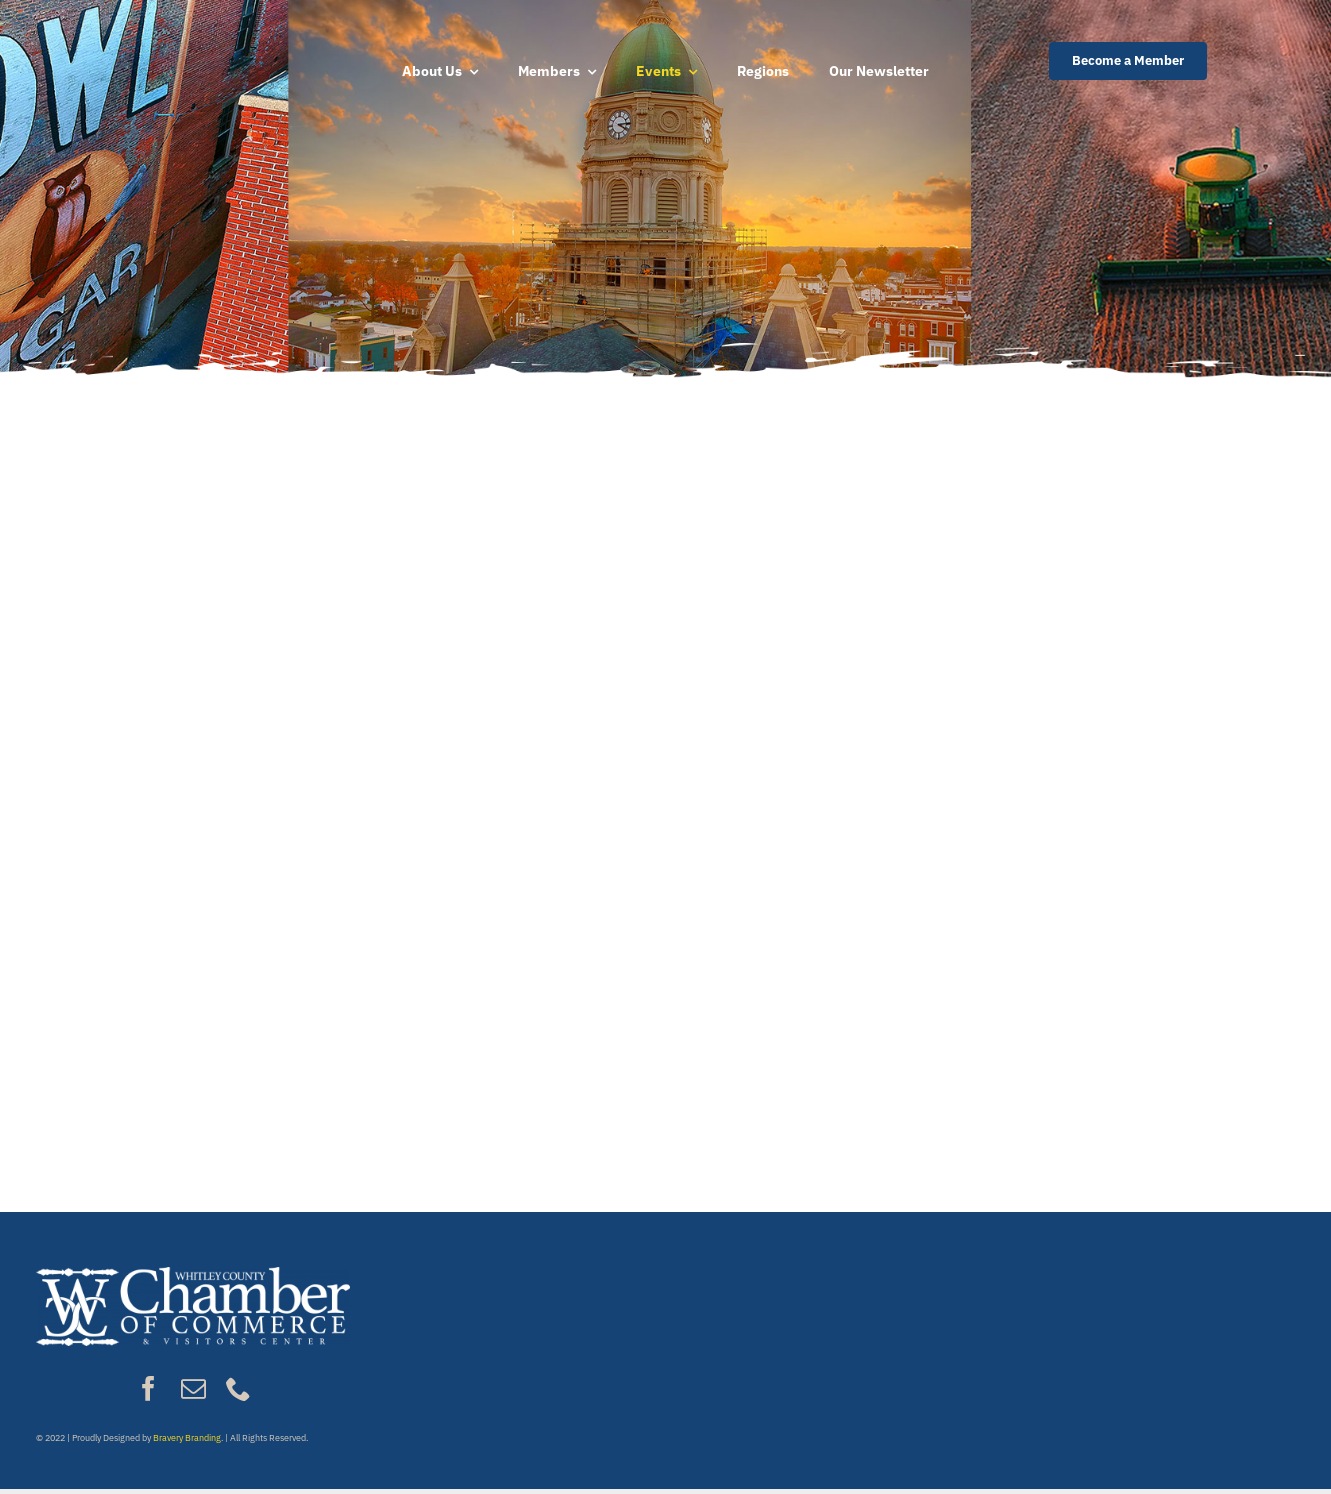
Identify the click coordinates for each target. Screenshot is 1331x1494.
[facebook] (148, 1388)
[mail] (193, 1388)
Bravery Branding (187, 1437)
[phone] (238, 1388)
